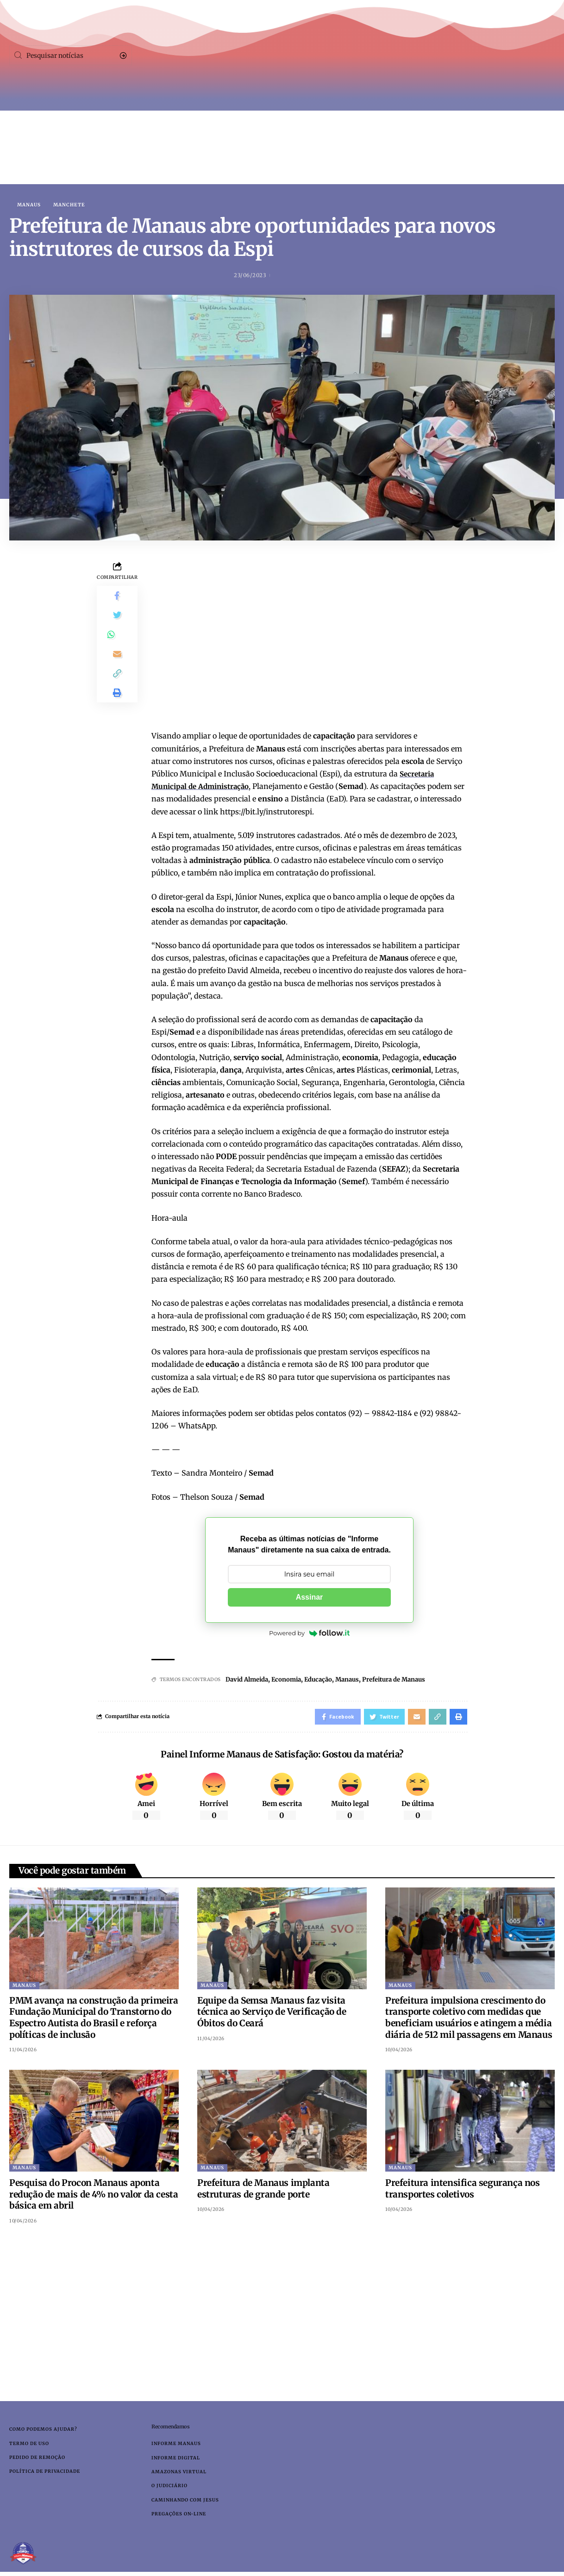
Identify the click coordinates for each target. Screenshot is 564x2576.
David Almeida (249, 1680)
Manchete (69, 205)
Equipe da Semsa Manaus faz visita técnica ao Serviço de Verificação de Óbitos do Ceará (271, 2015)
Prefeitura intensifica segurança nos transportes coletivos (462, 2191)
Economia (292, 1680)
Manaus (29, 205)
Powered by (309, 1634)
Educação (327, 1680)
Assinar (309, 1597)
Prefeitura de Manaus (409, 1680)
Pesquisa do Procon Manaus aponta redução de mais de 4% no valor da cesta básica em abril (93, 2197)
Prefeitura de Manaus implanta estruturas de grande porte (263, 2191)
